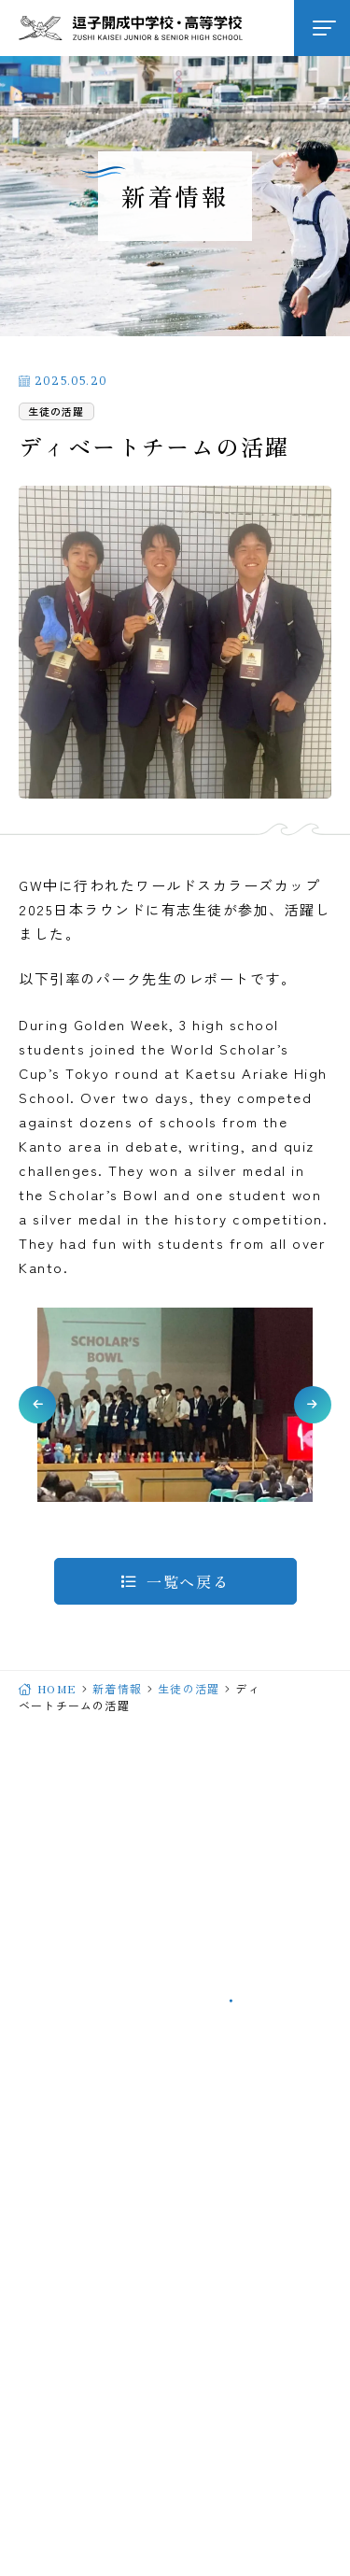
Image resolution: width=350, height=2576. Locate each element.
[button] (37, 1404)
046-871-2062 (117, 1956)
